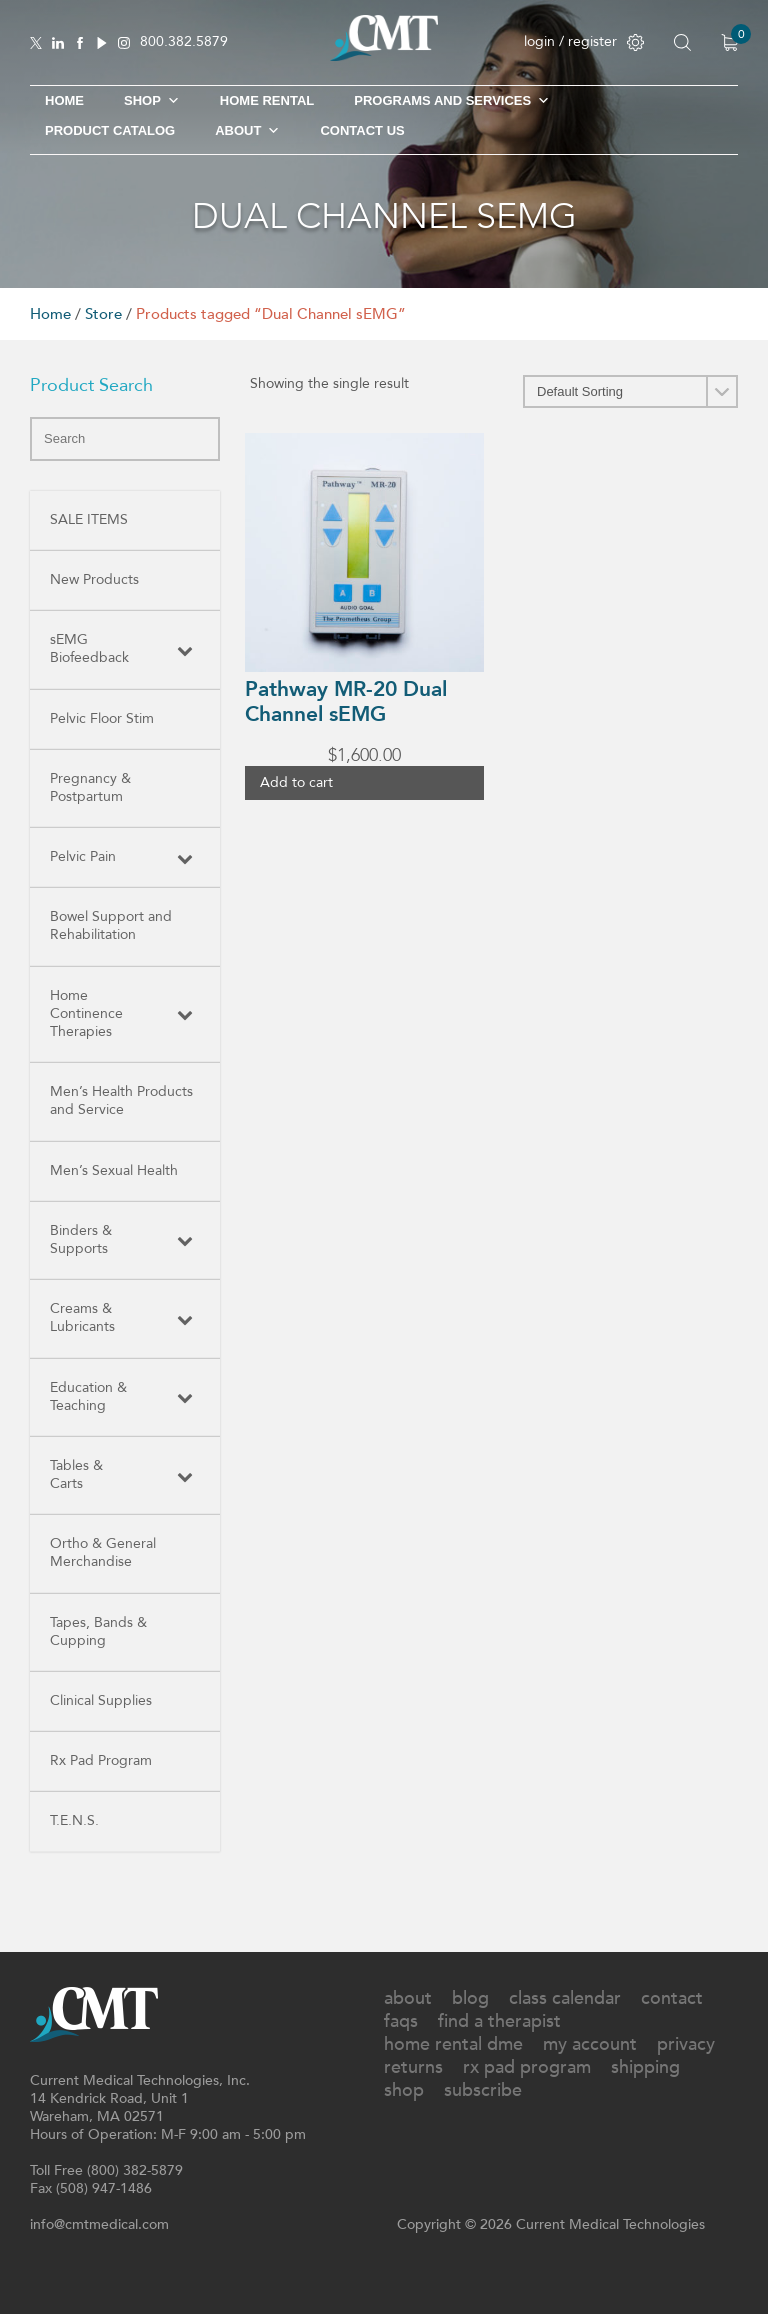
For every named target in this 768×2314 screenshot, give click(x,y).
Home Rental (267, 100)
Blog (470, 1998)
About (247, 131)
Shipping (645, 2067)
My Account (590, 2044)
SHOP (152, 101)
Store (103, 314)
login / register (584, 41)
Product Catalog (110, 130)
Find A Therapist (499, 2021)
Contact (672, 1998)
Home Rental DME (453, 2044)
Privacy (686, 2044)
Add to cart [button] (296, 782)
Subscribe (483, 2090)
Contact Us (362, 130)
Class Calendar (565, 1998)
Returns (413, 2067)
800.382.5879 (184, 42)
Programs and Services (452, 101)
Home (64, 100)
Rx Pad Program (527, 2067)
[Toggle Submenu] (185, 649)
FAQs (401, 2021)
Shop (404, 2090)
